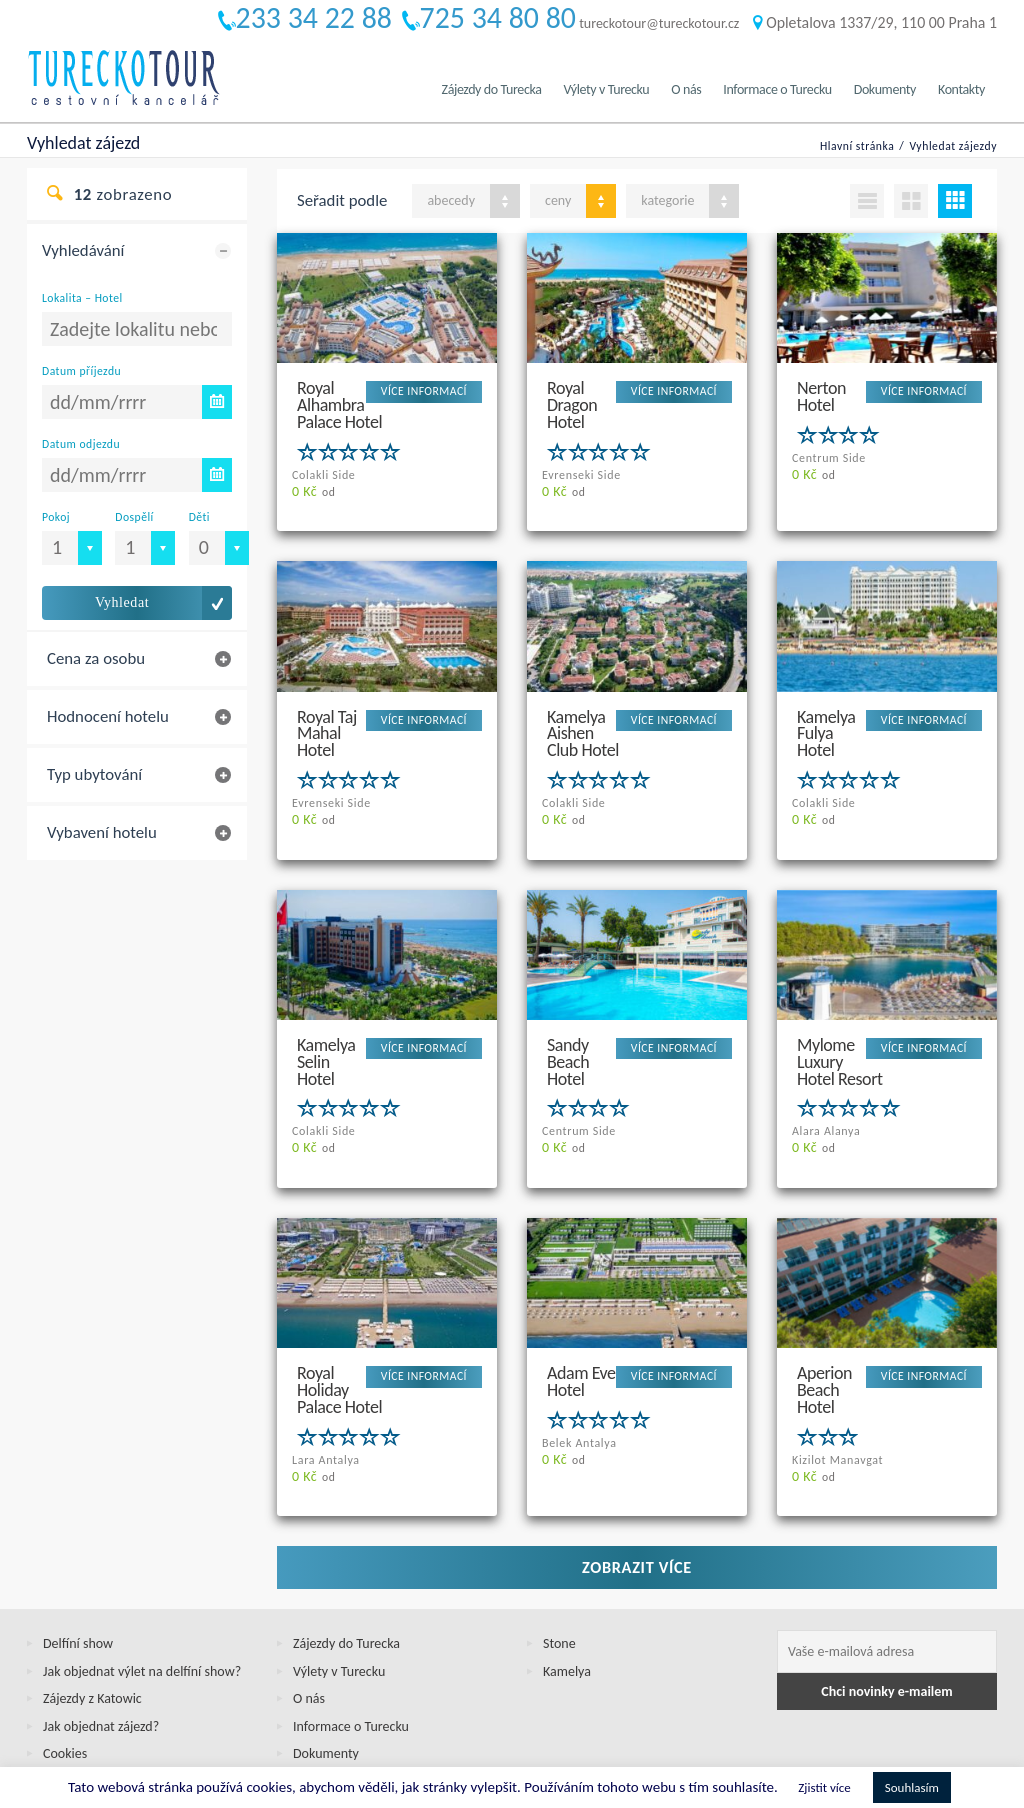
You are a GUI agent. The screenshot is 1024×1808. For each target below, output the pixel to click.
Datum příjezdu (81, 371)
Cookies (65, 1683)
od (313, 492)
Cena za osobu (96, 658)
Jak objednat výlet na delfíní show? (142, 1601)
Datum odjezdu (81, 444)
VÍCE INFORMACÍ (424, 391)
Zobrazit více (637, 1497)
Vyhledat (122, 602)
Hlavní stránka (857, 146)
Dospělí (134, 517)
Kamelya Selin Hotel (326, 1025)
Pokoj (56, 517)
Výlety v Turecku (606, 89)
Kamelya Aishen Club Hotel (583, 714)
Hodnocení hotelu (108, 716)
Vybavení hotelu (102, 832)
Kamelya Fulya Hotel (826, 714)
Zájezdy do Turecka (492, 89)
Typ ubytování (94, 774)
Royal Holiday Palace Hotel (339, 1336)
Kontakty (961, 89)
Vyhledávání (83, 250)
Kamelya (567, 1601)
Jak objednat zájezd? (101, 1656)
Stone (559, 1573)
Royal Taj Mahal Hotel (327, 714)
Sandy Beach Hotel (568, 1025)
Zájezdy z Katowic (92, 1628)
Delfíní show (78, 1573)
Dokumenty (885, 89)
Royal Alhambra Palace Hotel (339, 403)
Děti (199, 517)
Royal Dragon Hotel (572, 403)
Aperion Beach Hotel (824, 1336)
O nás (686, 89)
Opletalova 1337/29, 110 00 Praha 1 (875, 22)
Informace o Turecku (777, 89)
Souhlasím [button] (912, 1787)
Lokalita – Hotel (82, 298)
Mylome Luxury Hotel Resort (840, 1025)
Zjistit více (824, 1787)
